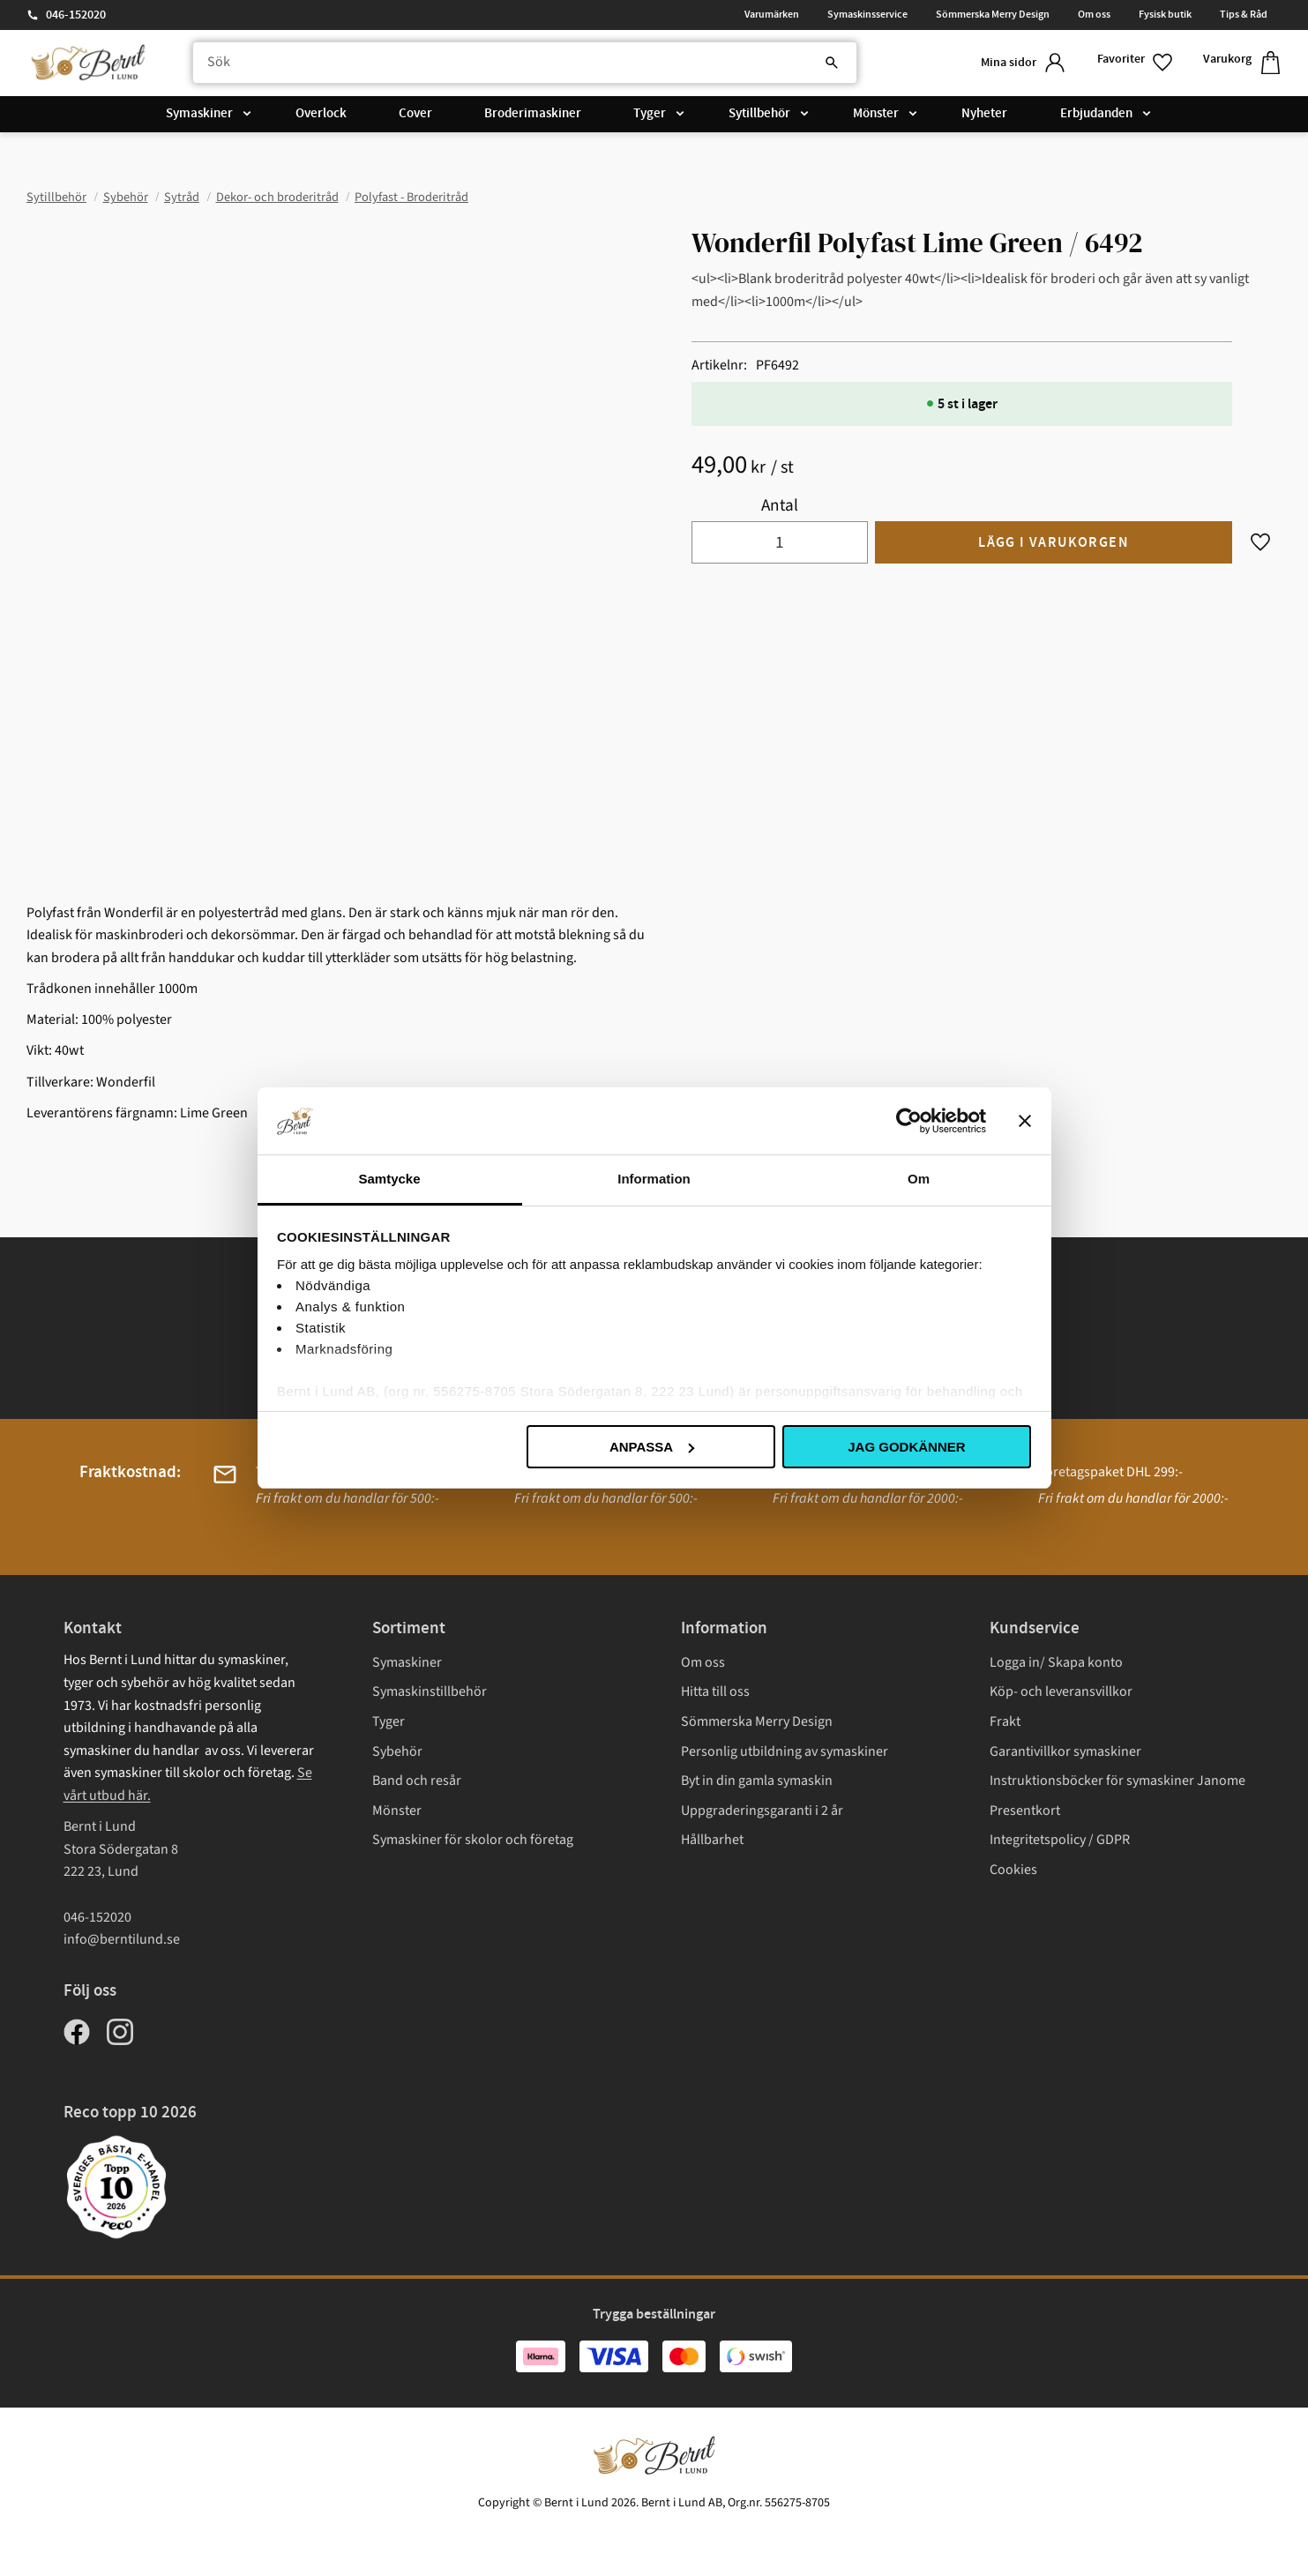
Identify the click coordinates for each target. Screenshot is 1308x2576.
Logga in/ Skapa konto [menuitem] (1056, 1662)
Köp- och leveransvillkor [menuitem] (1061, 1691)
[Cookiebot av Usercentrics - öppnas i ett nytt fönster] (909, 1121)
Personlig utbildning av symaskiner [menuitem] (784, 1751)
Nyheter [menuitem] (984, 114)
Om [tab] (919, 1178)
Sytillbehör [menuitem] (759, 114)
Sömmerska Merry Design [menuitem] (993, 14)
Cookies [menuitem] (1013, 1869)
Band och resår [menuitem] (416, 1780)
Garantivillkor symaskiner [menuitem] (1065, 1751)
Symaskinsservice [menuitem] (867, 14)
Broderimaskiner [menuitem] (532, 114)
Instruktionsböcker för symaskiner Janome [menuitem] (1117, 1780)
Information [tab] (654, 1178)
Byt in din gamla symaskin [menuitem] (757, 1780)
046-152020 (76, 15)
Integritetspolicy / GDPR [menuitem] (1060, 1839)
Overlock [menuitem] (321, 114)
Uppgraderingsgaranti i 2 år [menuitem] (762, 1810)
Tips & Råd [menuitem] (1243, 14)
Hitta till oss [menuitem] (715, 1691)
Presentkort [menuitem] (1025, 1810)
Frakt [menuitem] (1005, 1721)
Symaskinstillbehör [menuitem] (429, 1691)
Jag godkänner (906, 1446)
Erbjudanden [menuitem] (1096, 114)
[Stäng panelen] (1025, 1121)
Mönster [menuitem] (876, 114)
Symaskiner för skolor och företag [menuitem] (472, 1839)
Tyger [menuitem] (649, 114)
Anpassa (651, 1446)
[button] (1136, 63)
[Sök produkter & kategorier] (524, 62)
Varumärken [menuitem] (771, 14)
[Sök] (831, 62)
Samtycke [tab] (389, 1178)
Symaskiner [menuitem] (199, 114)
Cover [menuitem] (415, 114)
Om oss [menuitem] (1094, 14)
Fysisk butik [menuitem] (1165, 14)
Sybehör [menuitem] (397, 1751)
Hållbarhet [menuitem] (712, 1839)
